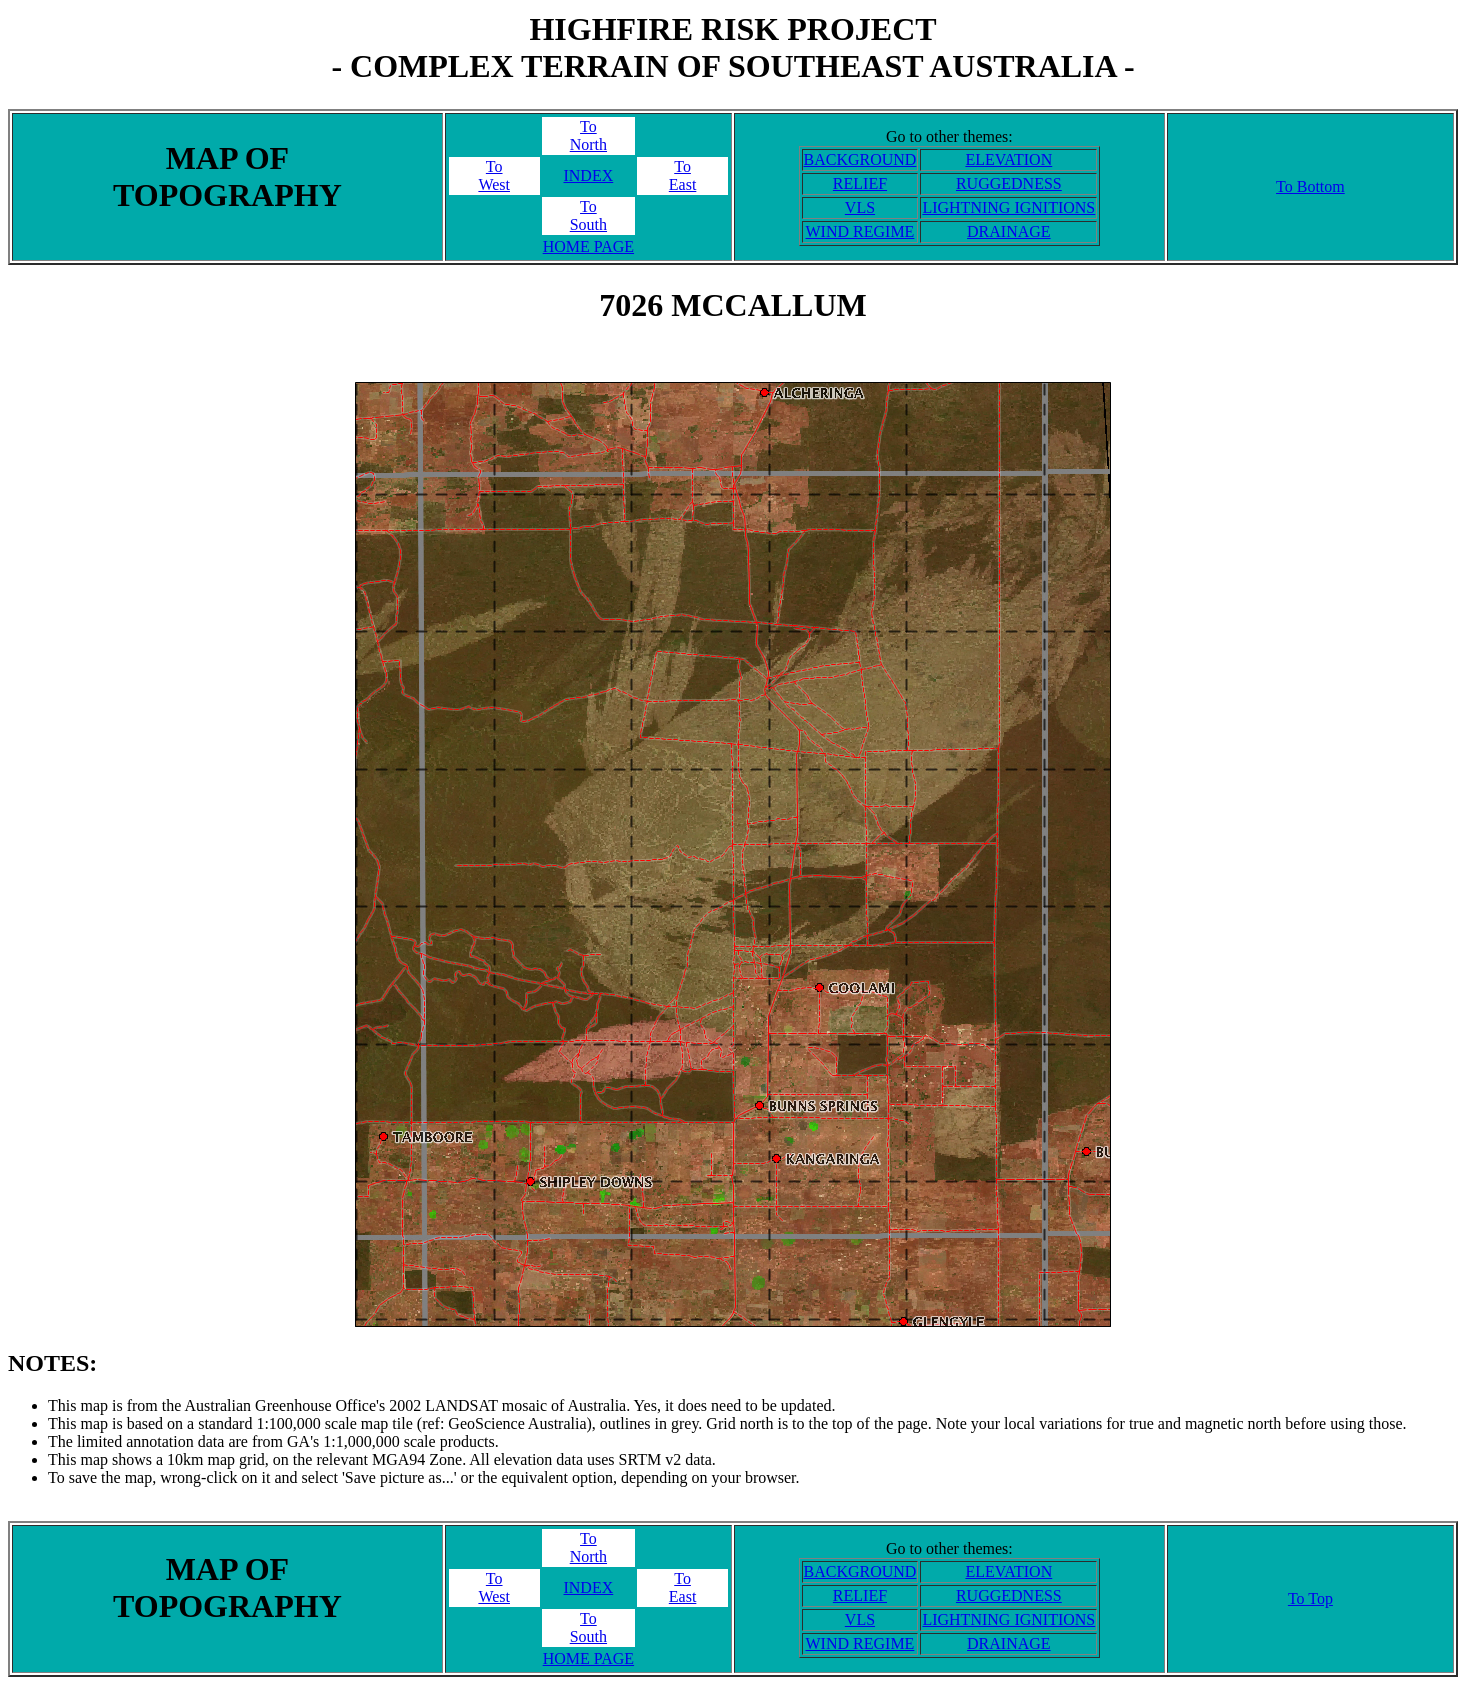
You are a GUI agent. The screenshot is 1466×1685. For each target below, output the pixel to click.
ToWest (494, 175)
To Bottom (1310, 186)
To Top (1310, 1598)
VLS (860, 207)
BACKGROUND (860, 159)
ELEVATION (1008, 159)
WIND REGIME (860, 231)
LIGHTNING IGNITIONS (1008, 207)
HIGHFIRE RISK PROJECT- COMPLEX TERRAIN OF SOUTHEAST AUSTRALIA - (732, 47)
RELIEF (860, 183)
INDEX (588, 175)
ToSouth (588, 215)
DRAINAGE (1009, 231)
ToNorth (588, 135)
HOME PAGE (588, 246)
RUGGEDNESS (1009, 183)
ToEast (683, 175)
